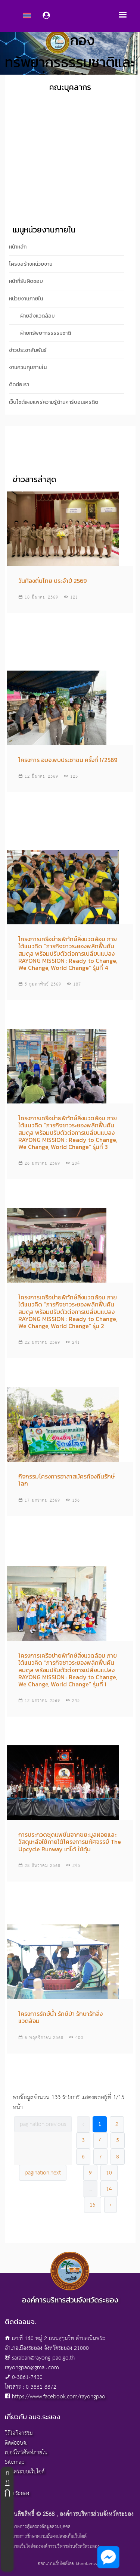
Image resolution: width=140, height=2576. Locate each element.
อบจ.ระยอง (17, 2493)
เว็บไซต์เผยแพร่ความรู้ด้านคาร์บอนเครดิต (53, 402)
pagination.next (43, 2173)
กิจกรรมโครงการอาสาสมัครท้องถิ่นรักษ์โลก (66, 1480)
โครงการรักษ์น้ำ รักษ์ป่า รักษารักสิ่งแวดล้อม (60, 2017)
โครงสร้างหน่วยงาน (30, 264)
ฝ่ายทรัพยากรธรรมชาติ (45, 333)
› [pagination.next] (110, 2205)
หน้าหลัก (18, 247)
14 (109, 2189)
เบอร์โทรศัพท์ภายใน (26, 2453)
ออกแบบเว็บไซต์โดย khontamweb (70, 2564)
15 (93, 2205)
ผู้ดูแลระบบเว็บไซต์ (24, 2472)
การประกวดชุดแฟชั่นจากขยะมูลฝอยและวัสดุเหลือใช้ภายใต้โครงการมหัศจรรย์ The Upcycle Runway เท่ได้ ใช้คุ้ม (69, 1841)
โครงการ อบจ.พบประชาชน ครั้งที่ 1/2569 (67, 759)
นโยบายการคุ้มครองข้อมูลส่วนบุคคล (38, 2527)
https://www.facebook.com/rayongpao (58, 2397)
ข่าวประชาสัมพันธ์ (28, 350)
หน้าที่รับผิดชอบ (26, 281)
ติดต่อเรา (19, 384)
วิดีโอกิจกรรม (19, 2433)
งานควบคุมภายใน (28, 367)
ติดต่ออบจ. (16, 2443)
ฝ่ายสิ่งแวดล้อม (37, 316)
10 (109, 2173)
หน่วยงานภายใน (26, 299)
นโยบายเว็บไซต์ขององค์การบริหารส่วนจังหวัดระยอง (52, 2547)
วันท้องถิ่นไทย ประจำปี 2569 (52, 580)
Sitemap (15, 2462)
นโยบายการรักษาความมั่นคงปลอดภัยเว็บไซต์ (46, 2537)
